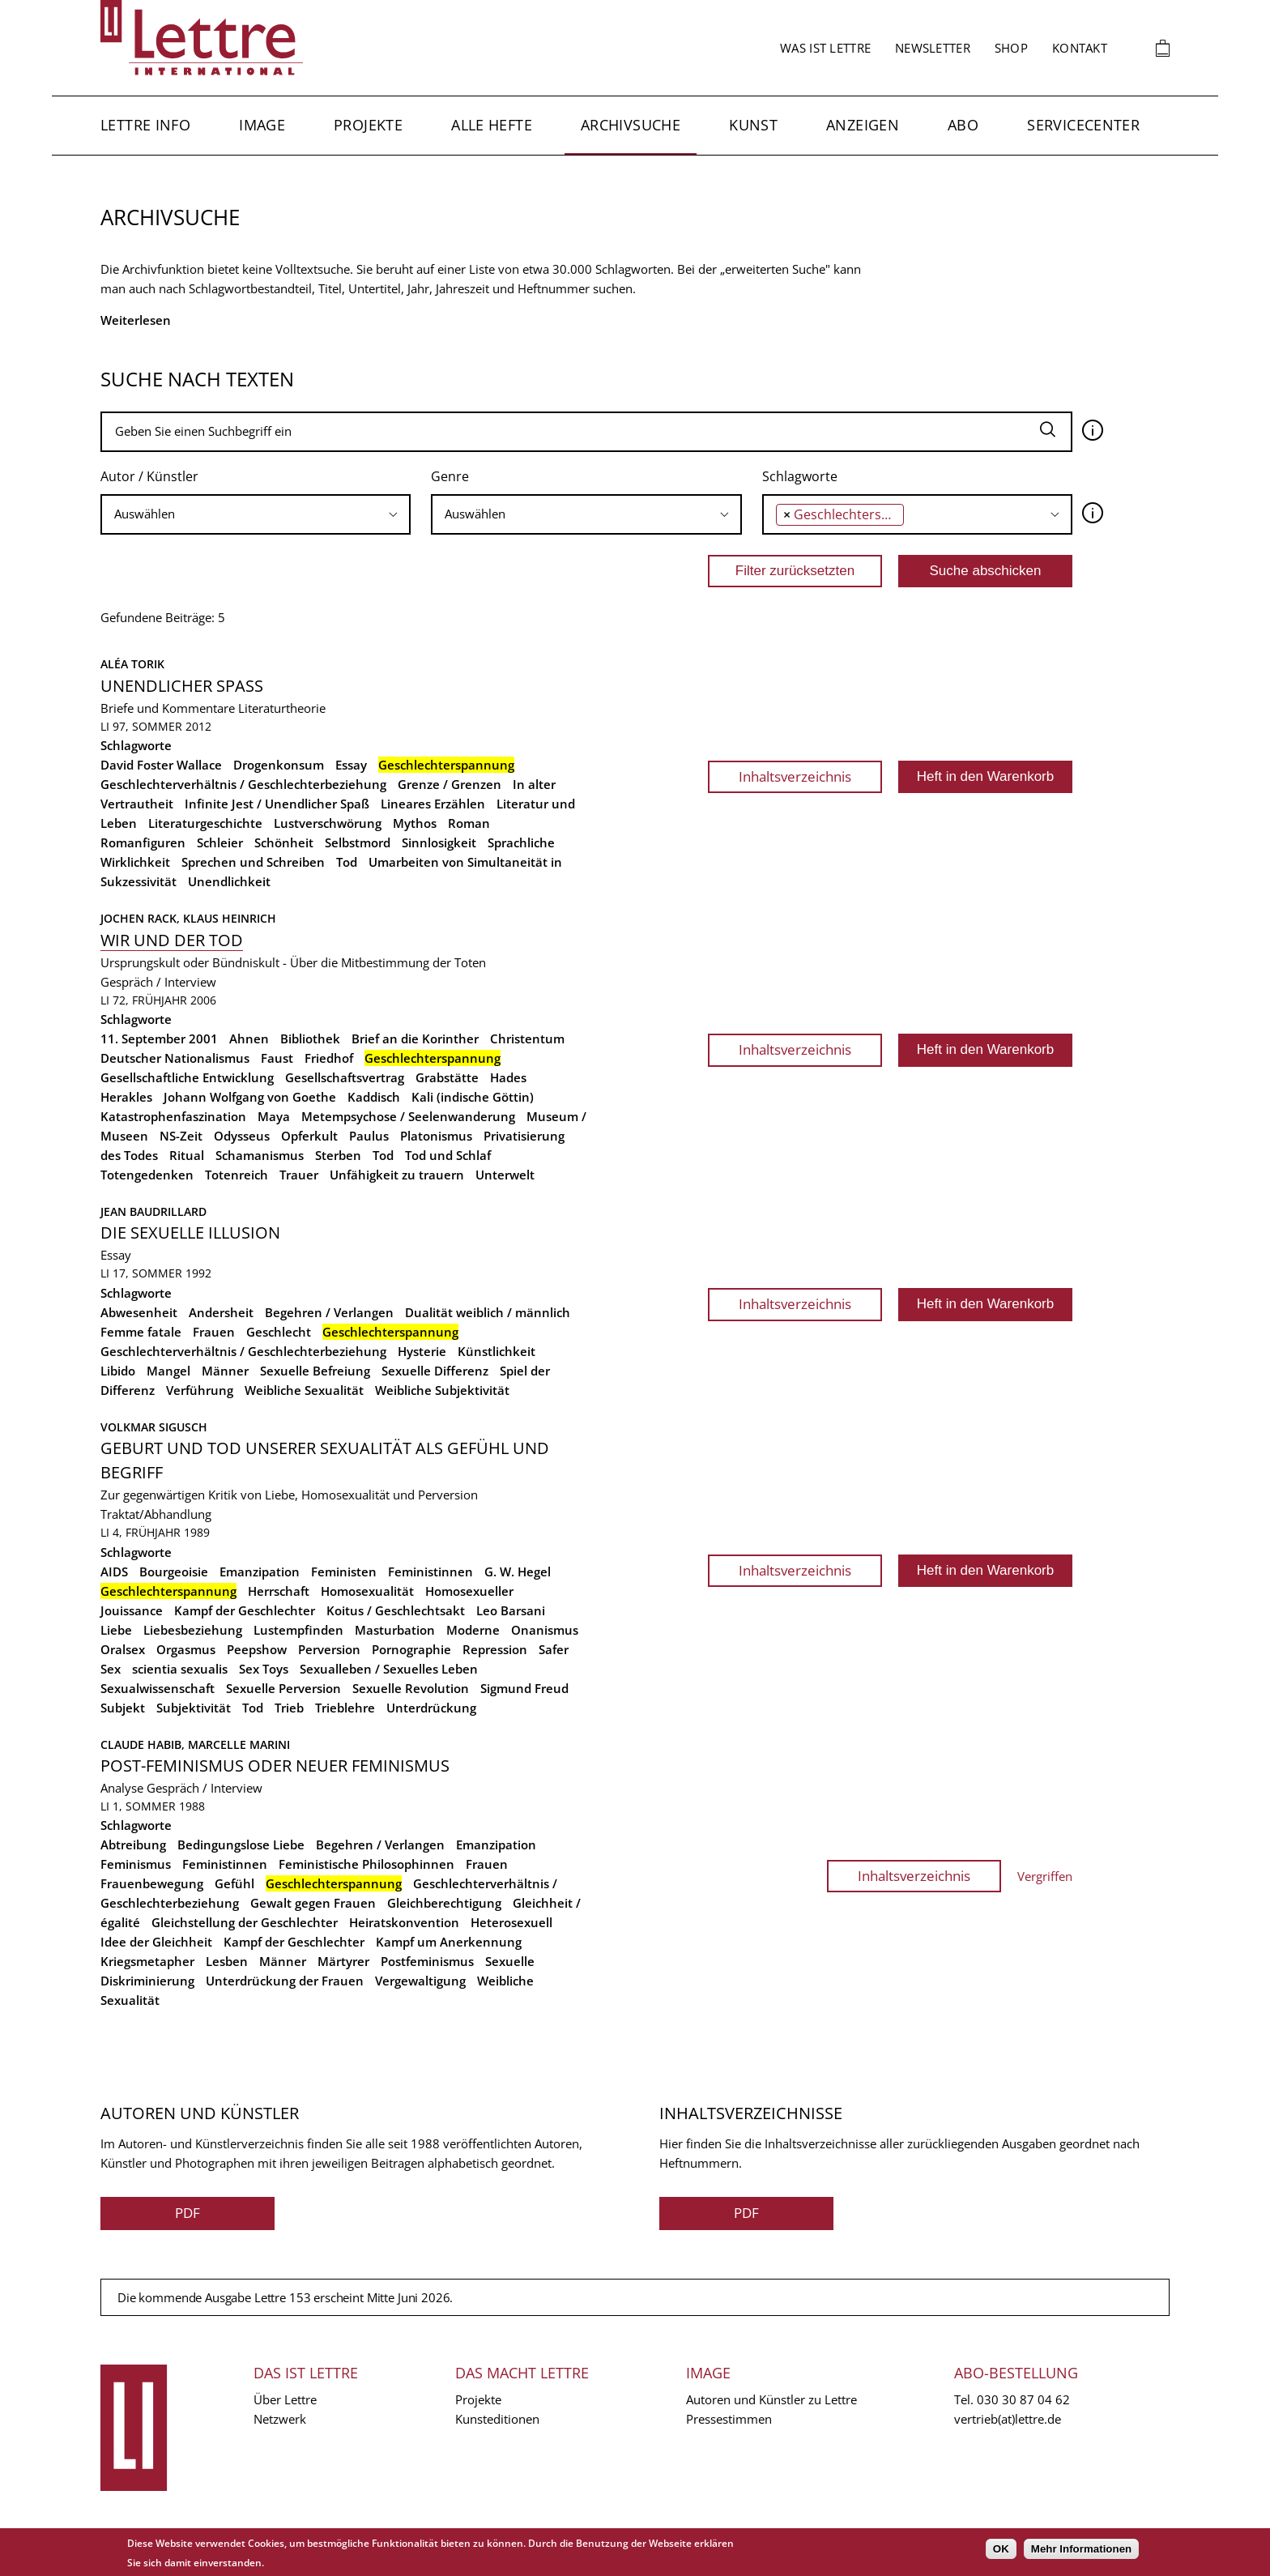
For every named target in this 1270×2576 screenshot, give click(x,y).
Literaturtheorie (282, 708)
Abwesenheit (138, 1312)
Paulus (369, 1136)
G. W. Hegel (517, 1571)
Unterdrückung (431, 1708)
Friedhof (329, 1058)
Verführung (199, 1390)
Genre (450, 476)
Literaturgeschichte (205, 823)
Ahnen (249, 1038)
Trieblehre (345, 1708)
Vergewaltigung (420, 1981)
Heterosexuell (511, 1922)
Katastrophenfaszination (173, 1116)
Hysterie (422, 1351)
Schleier (220, 842)
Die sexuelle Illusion (190, 1232)
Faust (277, 1058)
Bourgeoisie (173, 1571)
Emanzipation (259, 1571)
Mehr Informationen (1081, 2549)
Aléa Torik (132, 664)
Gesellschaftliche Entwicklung (187, 1077)
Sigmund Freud (524, 1688)
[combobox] (255, 514)
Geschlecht (278, 1332)
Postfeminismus (427, 1961)
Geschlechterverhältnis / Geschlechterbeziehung (243, 784)
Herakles (126, 1097)
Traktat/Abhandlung (155, 1514)
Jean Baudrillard (153, 1211)
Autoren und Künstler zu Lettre (771, 2399)
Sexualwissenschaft (157, 1688)
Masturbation (395, 1630)
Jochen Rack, (141, 918)
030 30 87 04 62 (1023, 2399)
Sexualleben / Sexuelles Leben (389, 1669)
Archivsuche (630, 124)
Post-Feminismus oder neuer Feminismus (275, 1765)
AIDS (114, 1571)
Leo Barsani (510, 1610)
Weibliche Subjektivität (442, 1390)
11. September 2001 (159, 1038)
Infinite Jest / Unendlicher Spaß (277, 803)
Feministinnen (430, 1571)
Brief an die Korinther (415, 1038)
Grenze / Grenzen (449, 784)
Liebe (116, 1630)
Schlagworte (799, 476)
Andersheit (221, 1312)
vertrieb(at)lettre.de (1007, 2419)
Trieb (289, 1708)
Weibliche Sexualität (304, 1390)
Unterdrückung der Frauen (285, 1981)
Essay (351, 765)
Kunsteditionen (497, 2419)
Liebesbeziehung (192, 1630)
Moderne (473, 1630)
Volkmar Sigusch (153, 1427)
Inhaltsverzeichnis (795, 776)
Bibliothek (310, 1038)
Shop (1011, 48)
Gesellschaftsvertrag (344, 1077)
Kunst (753, 124)
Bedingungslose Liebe (241, 1844)
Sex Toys (263, 1669)
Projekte (368, 124)
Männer (225, 1371)
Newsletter (932, 48)
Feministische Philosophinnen (366, 1864)
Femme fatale (140, 1332)
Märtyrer (343, 1961)
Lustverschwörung (327, 823)
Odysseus (242, 1136)
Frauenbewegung (151, 1883)
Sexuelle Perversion (283, 1688)
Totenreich (236, 1174)
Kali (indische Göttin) (472, 1097)
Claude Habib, (144, 1744)
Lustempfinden (298, 1630)
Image (262, 124)
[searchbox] (255, 514)
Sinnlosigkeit (439, 842)
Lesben (227, 1961)
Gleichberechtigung (444, 1903)
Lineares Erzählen (433, 803)
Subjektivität (193, 1708)
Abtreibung (133, 1844)
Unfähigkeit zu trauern (397, 1174)
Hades (508, 1077)
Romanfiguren (142, 842)
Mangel (168, 1371)
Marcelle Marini (239, 1744)
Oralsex (122, 1649)
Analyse (121, 1788)
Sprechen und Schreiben (253, 862)
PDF (187, 2212)
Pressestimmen (729, 2419)
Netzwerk (280, 2419)
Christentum (527, 1038)
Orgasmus (185, 1649)
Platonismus (436, 1136)
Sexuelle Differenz (434, 1371)
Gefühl (234, 1883)
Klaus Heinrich (229, 918)
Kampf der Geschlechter (244, 1610)
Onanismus (544, 1630)
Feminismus (135, 1864)
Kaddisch (373, 1097)
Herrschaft (278, 1591)
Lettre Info (145, 124)
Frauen (214, 1332)
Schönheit (283, 842)
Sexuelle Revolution (410, 1688)
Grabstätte (447, 1077)
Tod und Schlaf (448, 1155)
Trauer (298, 1174)
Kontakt (1079, 48)
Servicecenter (1083, 124)
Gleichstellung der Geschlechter (244, 1922)
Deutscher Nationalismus (174, 1058)
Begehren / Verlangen (329, 1312)
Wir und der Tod (171, 940)
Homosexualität (367, 1591)
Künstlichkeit (496, 1351)
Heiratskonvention (404, 1922)
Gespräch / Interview (158, 982)
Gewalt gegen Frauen (313, 1903)
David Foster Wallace (161, 765)
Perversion (329, 1649)
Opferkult (309, 1136)
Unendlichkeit (229, 881)
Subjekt (122, 1708)
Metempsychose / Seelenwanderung (408, 1116)
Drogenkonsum (278, 765)
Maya (274, 1116)
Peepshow (257, 1649)
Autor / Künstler (149, 476)
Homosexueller (469, 1591)
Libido (117, 1371)
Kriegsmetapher (147, 1961)
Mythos (415, 823)
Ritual (186, 1155)
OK (1001, 2549)
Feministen (344, 1571)
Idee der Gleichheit (156, 1942)
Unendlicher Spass (181, 686)
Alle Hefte (491, 124)
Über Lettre (285, 2399)
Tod (346, 862)
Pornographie (411, 1649)
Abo (963, 124)
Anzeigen (862, 124)
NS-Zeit (181, 1136)
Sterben (338, 1155)
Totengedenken (147, 1174)
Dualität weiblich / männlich (487, 1312)
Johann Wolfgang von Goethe (250, 1097)
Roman (469, 823)
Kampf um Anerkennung (449, 1942)
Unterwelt (505, 1174)
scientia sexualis (180, 1669)
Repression (494, 1649)
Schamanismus (259, 1155)
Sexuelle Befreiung (315, 1371)
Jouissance (131, 1610)
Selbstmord (357, 842)
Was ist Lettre (825, 48)
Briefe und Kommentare (167, 708)
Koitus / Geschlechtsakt (395, 1610)
